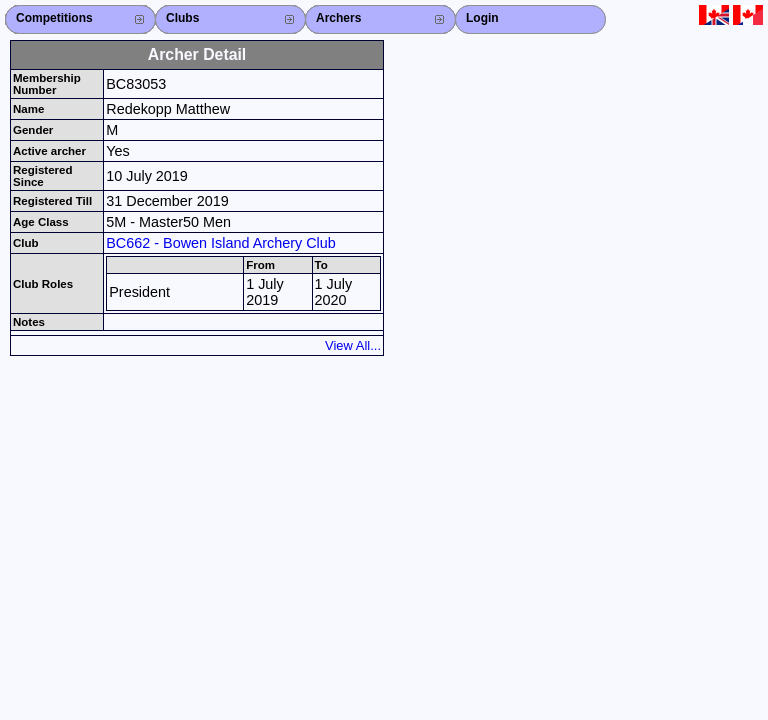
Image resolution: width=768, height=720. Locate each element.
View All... (353, 345)
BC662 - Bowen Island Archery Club (221, 243)
